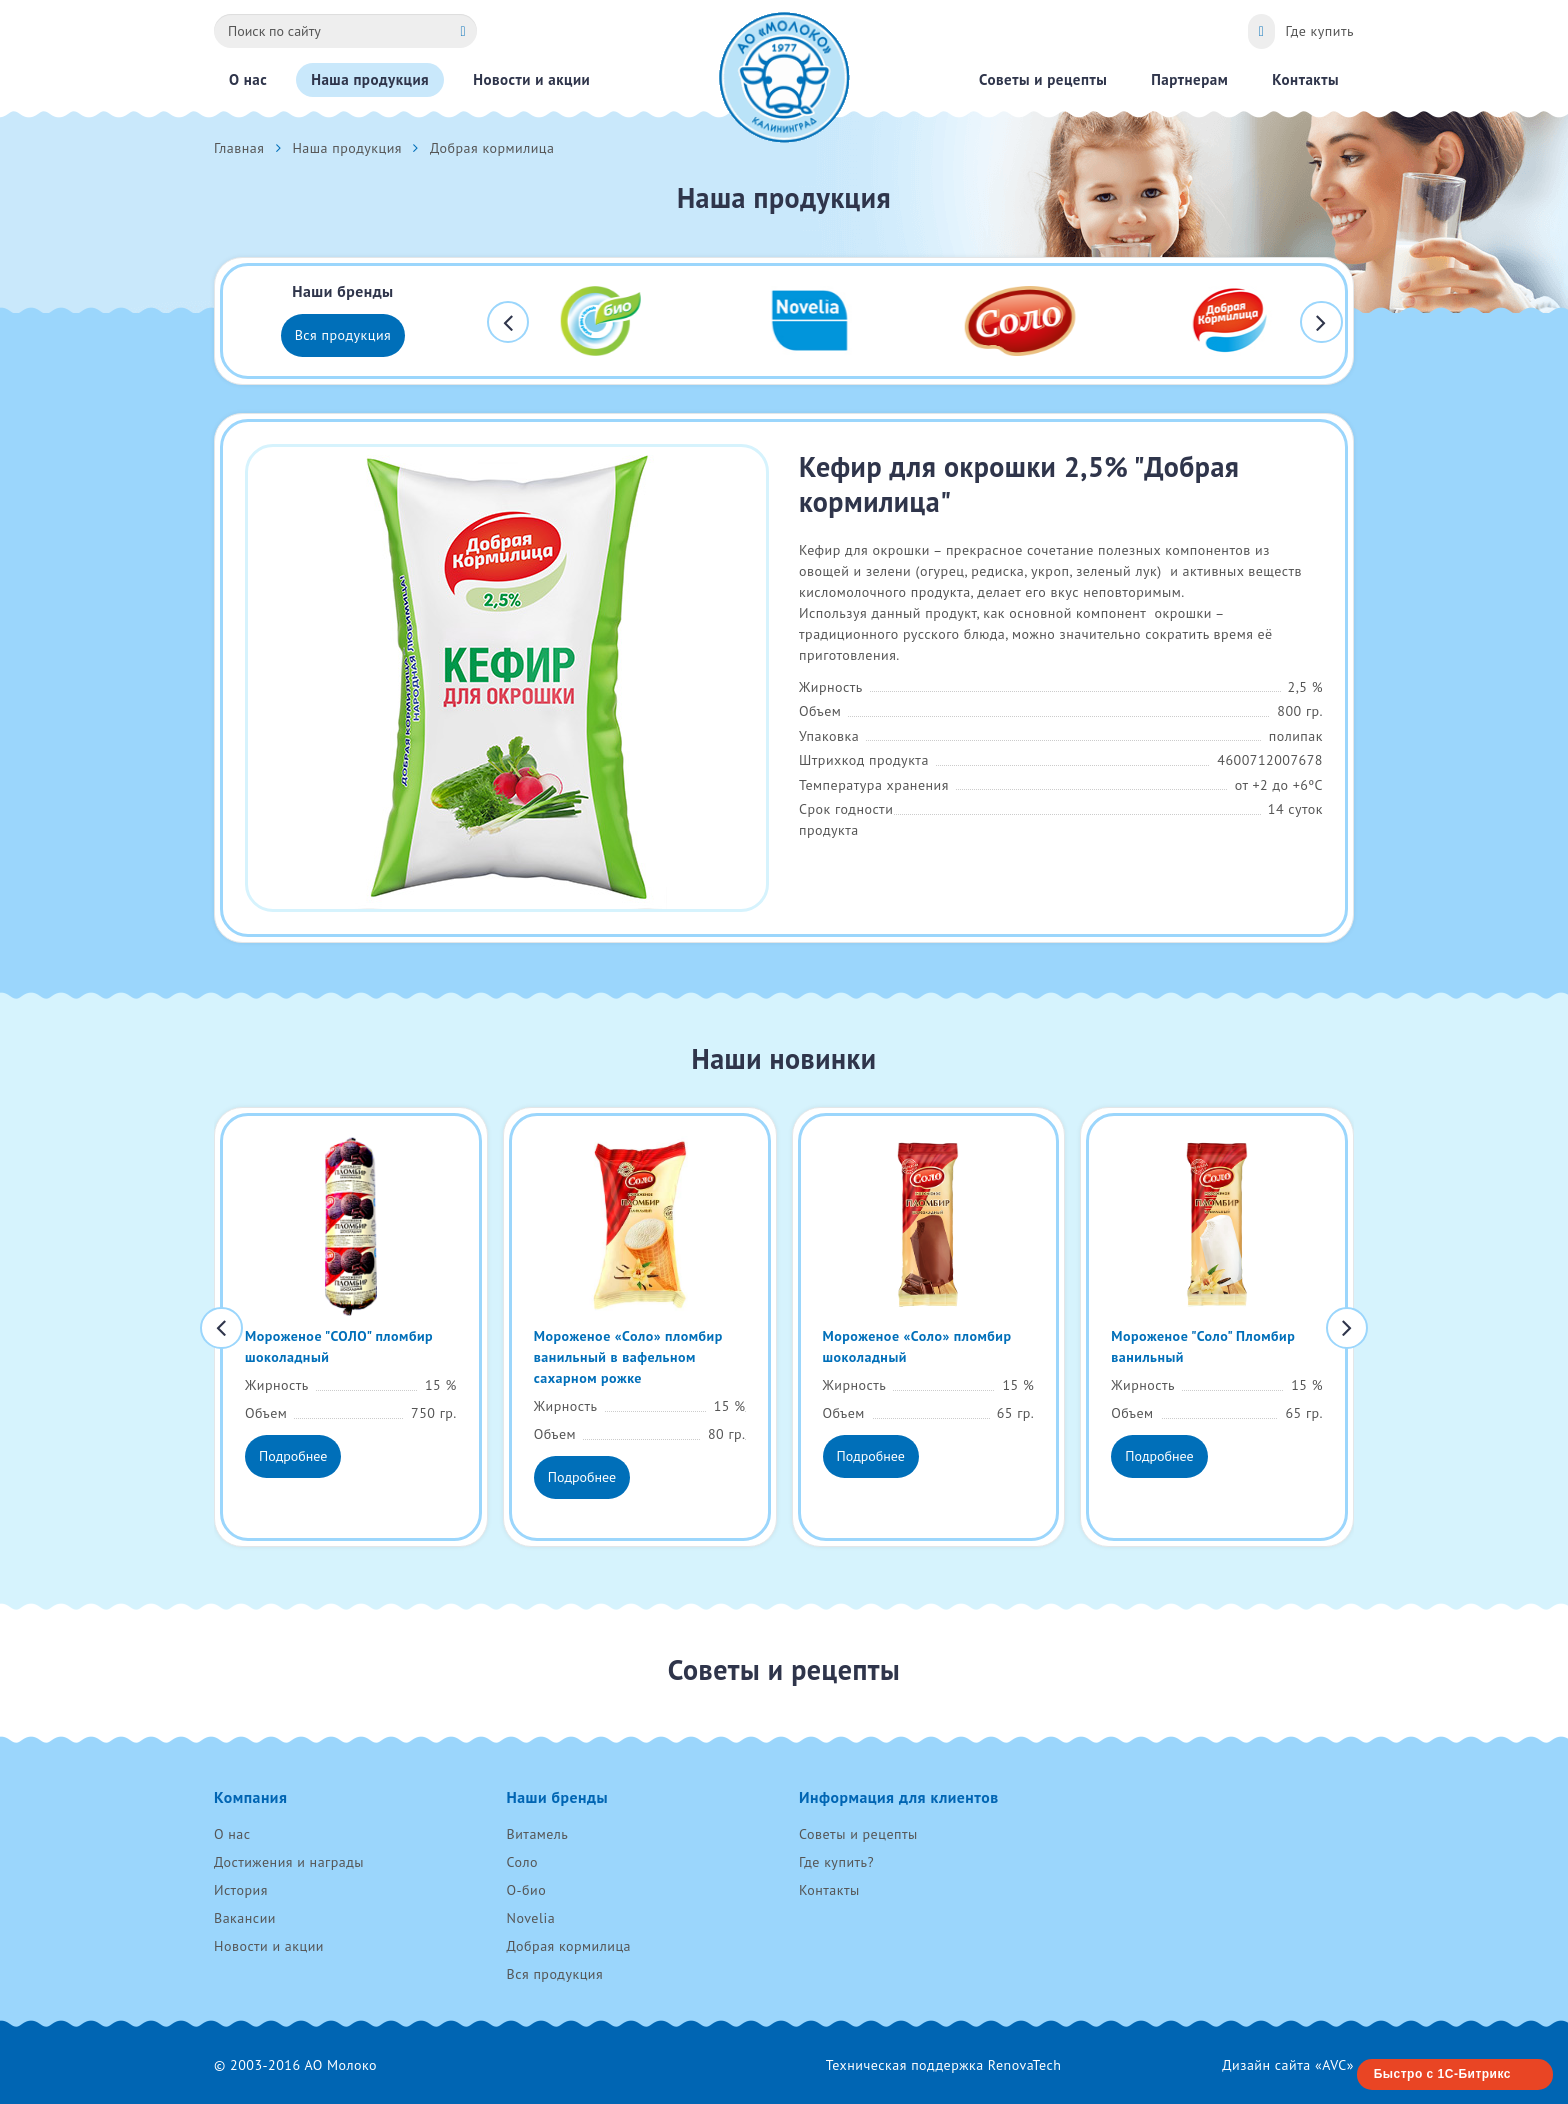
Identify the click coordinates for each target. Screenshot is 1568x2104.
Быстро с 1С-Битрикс (1442, 2074)
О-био (527, 1890)
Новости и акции (269, 1946)
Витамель (538, 1834)
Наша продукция (347, 148)
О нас (232, 1834)
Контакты (829, 1890)
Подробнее (293, 1456)
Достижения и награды (289, 1862)
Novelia (531, 1918)
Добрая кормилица (569, 1946)
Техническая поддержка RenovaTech (944, 2065)
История (241, 1890)
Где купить (1319, 31)
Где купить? (836, 1862)
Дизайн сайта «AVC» (1288, 2065)
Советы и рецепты (858, 1834)
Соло (522, 1862)
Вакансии (245, 1918)
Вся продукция (343, 335)
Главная (239, 148)
